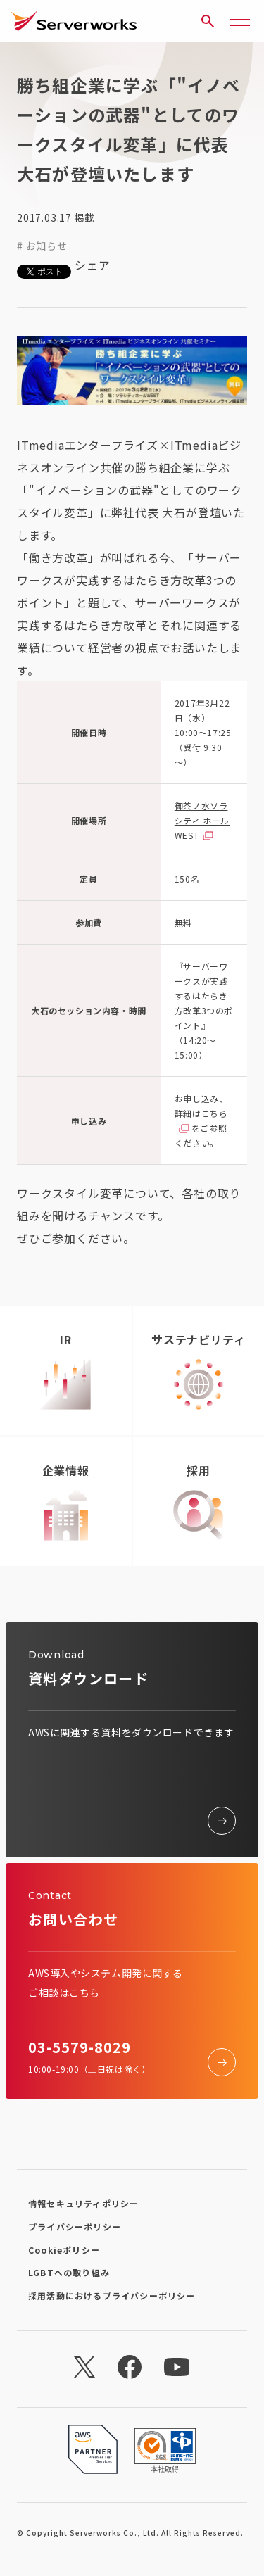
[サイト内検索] (207, 21)
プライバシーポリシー (74, 2227)
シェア (92, 264)
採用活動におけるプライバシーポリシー (112, 2296)
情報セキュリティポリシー (83, 2203)
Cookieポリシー (64, 2250)
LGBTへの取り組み (69, 2272)
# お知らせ (42, 246)
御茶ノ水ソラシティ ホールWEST (202, 820)
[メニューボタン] (240, 21)
